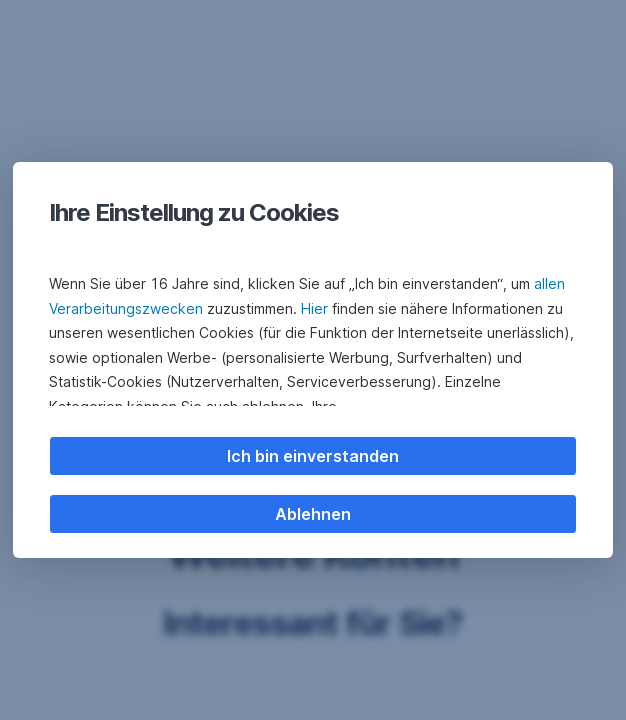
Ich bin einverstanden (313, 456)
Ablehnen (313, 514)
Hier (314, 308)
